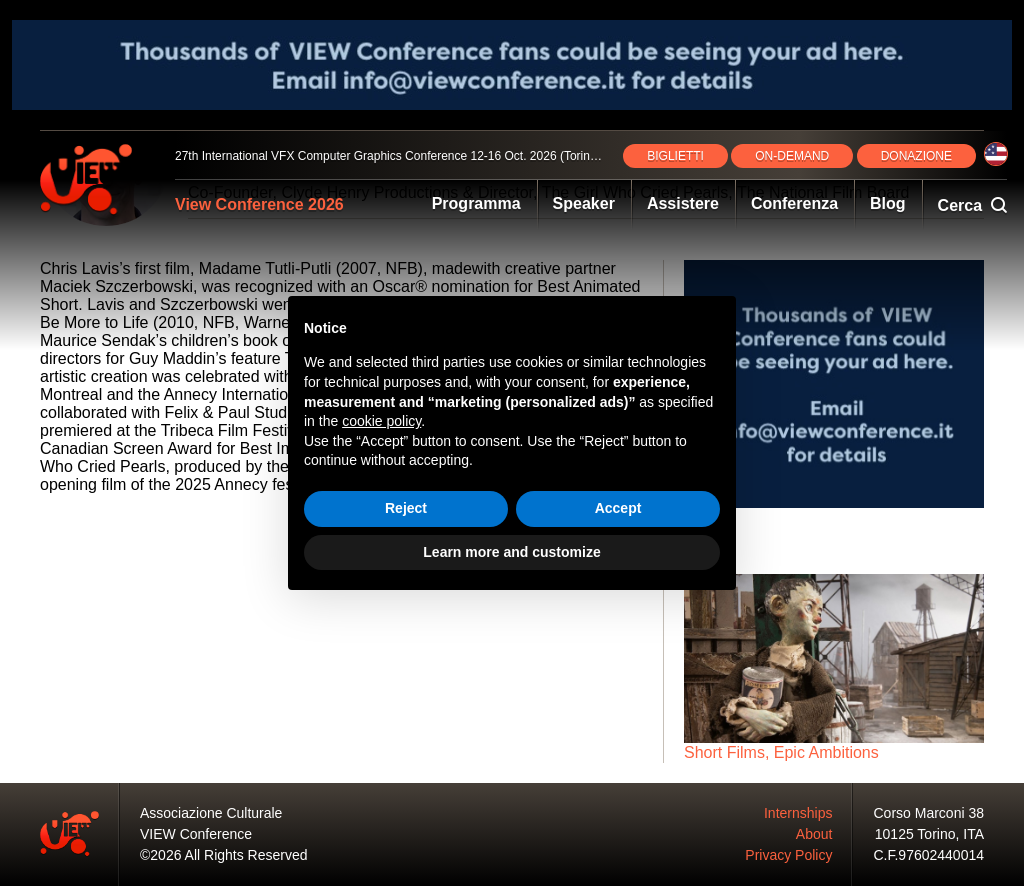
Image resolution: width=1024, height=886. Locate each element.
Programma (476, 203)
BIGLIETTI (675, 156)
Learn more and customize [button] (511, 552)
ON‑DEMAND (792, 156)
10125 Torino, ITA (929, 834)
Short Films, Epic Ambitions (781, 752)
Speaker (584, 203)
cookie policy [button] (381, 421)
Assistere (683, 203)
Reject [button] (406, 508)
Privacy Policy (788, 855)
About (814, 834)
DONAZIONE (916, 156)
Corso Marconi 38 (929, 813)
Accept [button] (618, 508)
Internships (798, 813)
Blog (888, 203)
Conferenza (794, 203)
